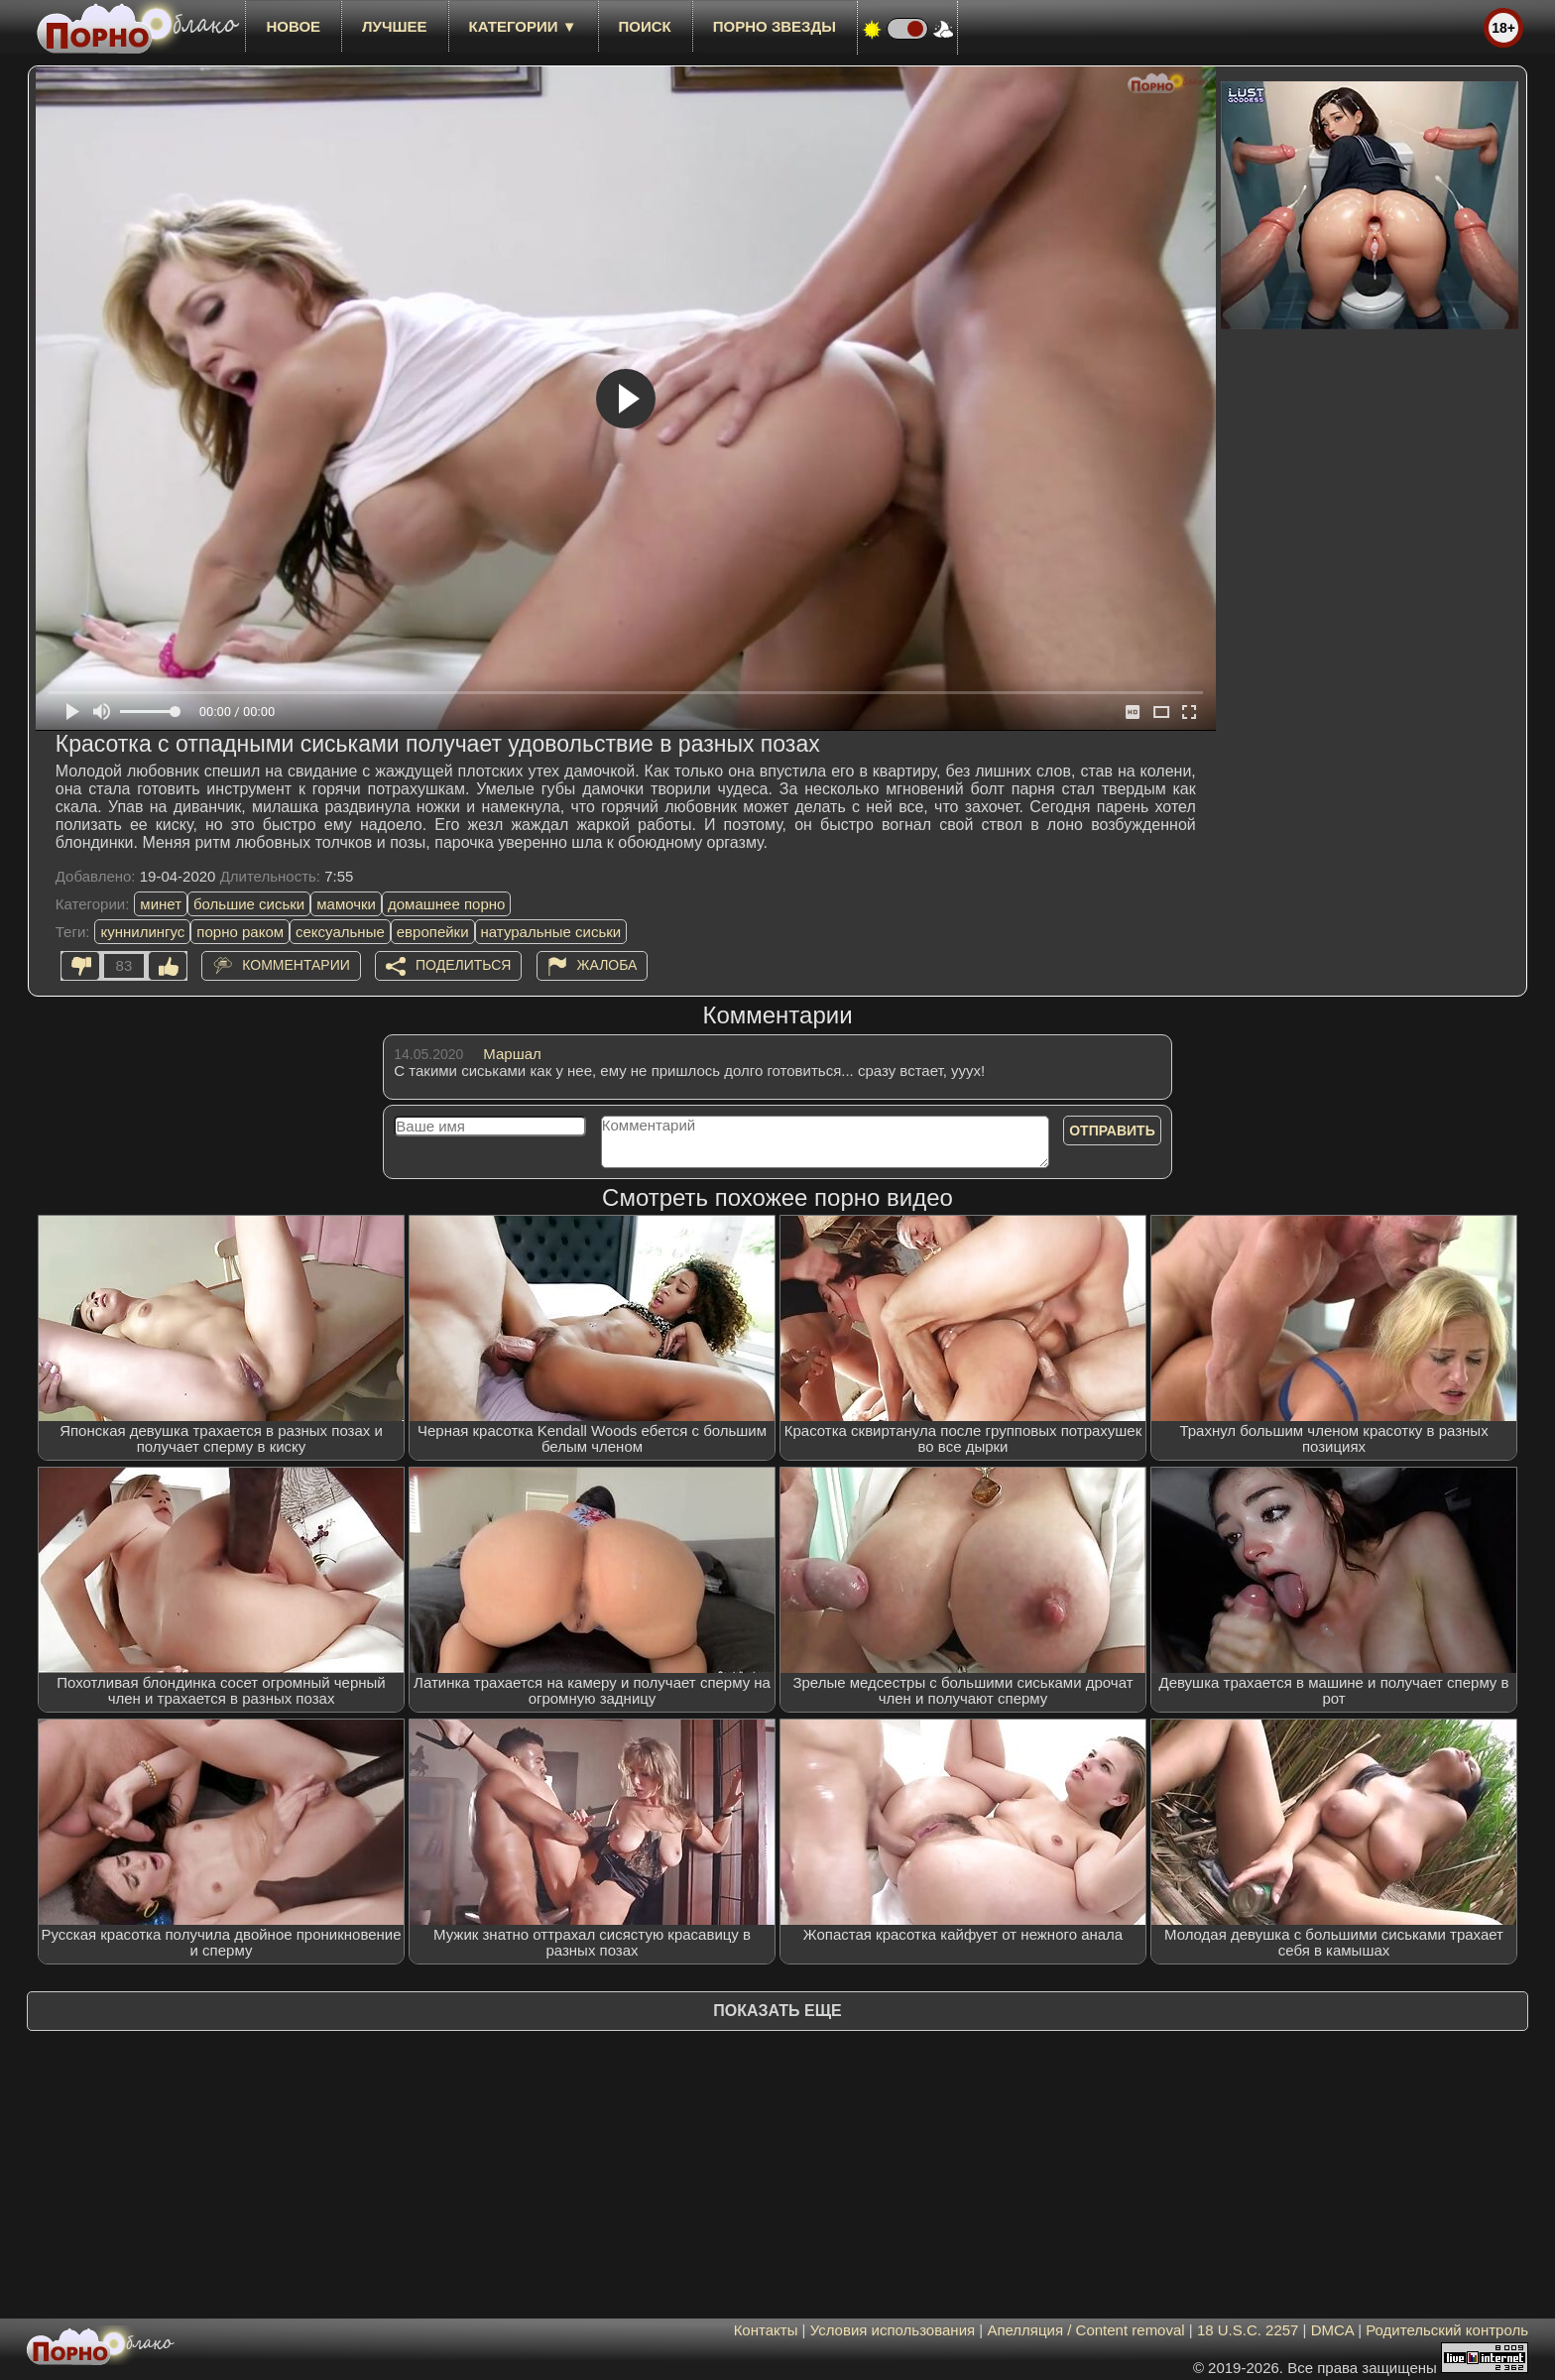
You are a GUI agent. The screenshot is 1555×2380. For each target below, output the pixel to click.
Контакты (766, 2329)
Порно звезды (774, 26)
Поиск (645, 26)
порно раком (240, 931)
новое (293, 26)
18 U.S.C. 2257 (1248, 2329)
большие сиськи (248, 903)
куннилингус (142, 931)
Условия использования (893, 2329)
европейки (433, 931)
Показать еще (777, 2010)
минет (160, 903)
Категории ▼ (523, 26)
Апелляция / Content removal (1085, 2329)
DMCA (1332, 2329)
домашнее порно (446, 903)
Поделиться (463, 965)
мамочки (346, 903)
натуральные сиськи (551, 931)
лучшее (394, 26)
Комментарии (296, 965)
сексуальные (340, 931)
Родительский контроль (1447, 2329)
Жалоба (607, 965)
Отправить (1112, 1130)
